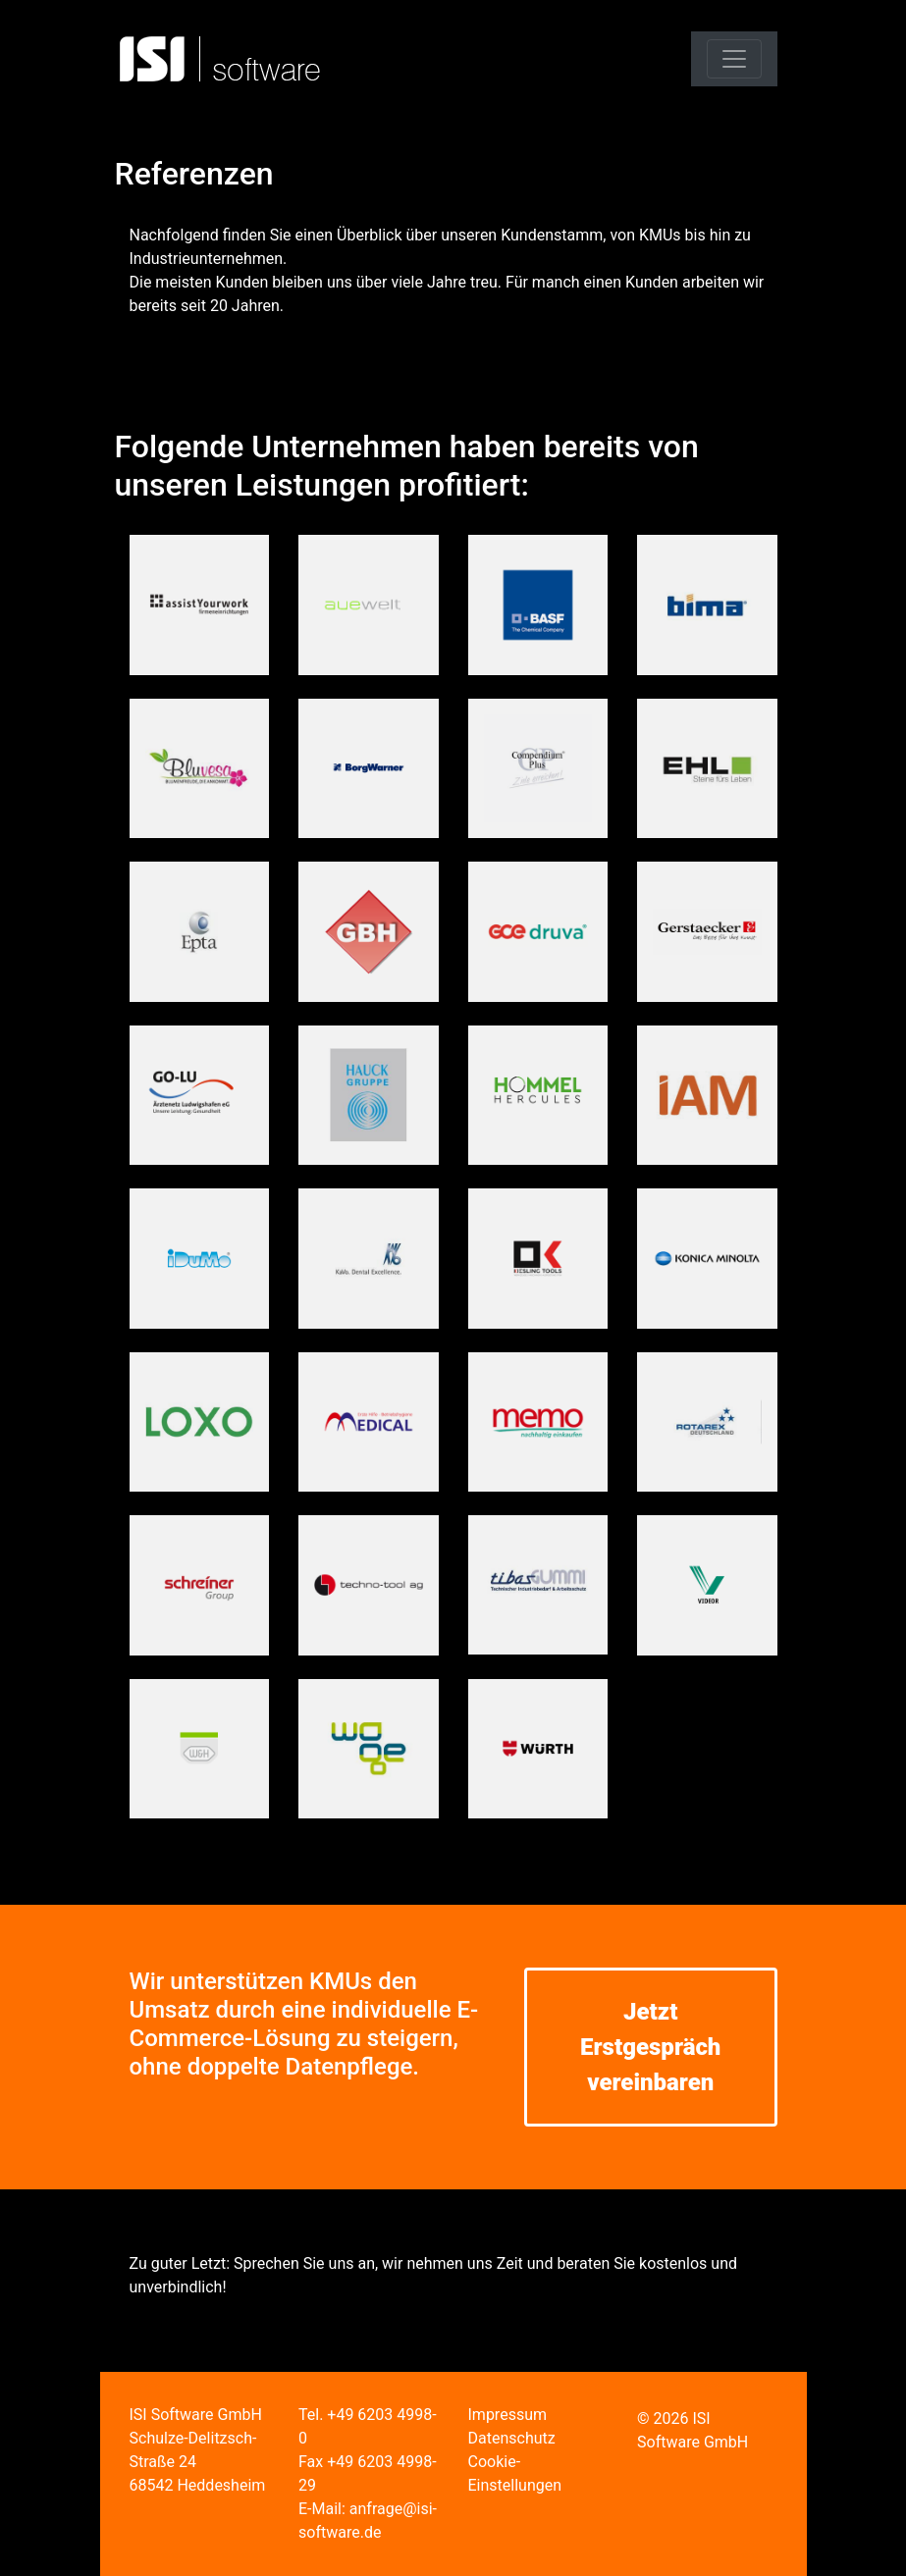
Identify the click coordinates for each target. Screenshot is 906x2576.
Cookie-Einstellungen (515, 2473)
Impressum (508, 2414)
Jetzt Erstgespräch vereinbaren (650, 2047)
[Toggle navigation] (734, 59)
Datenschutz (512, 2438)
